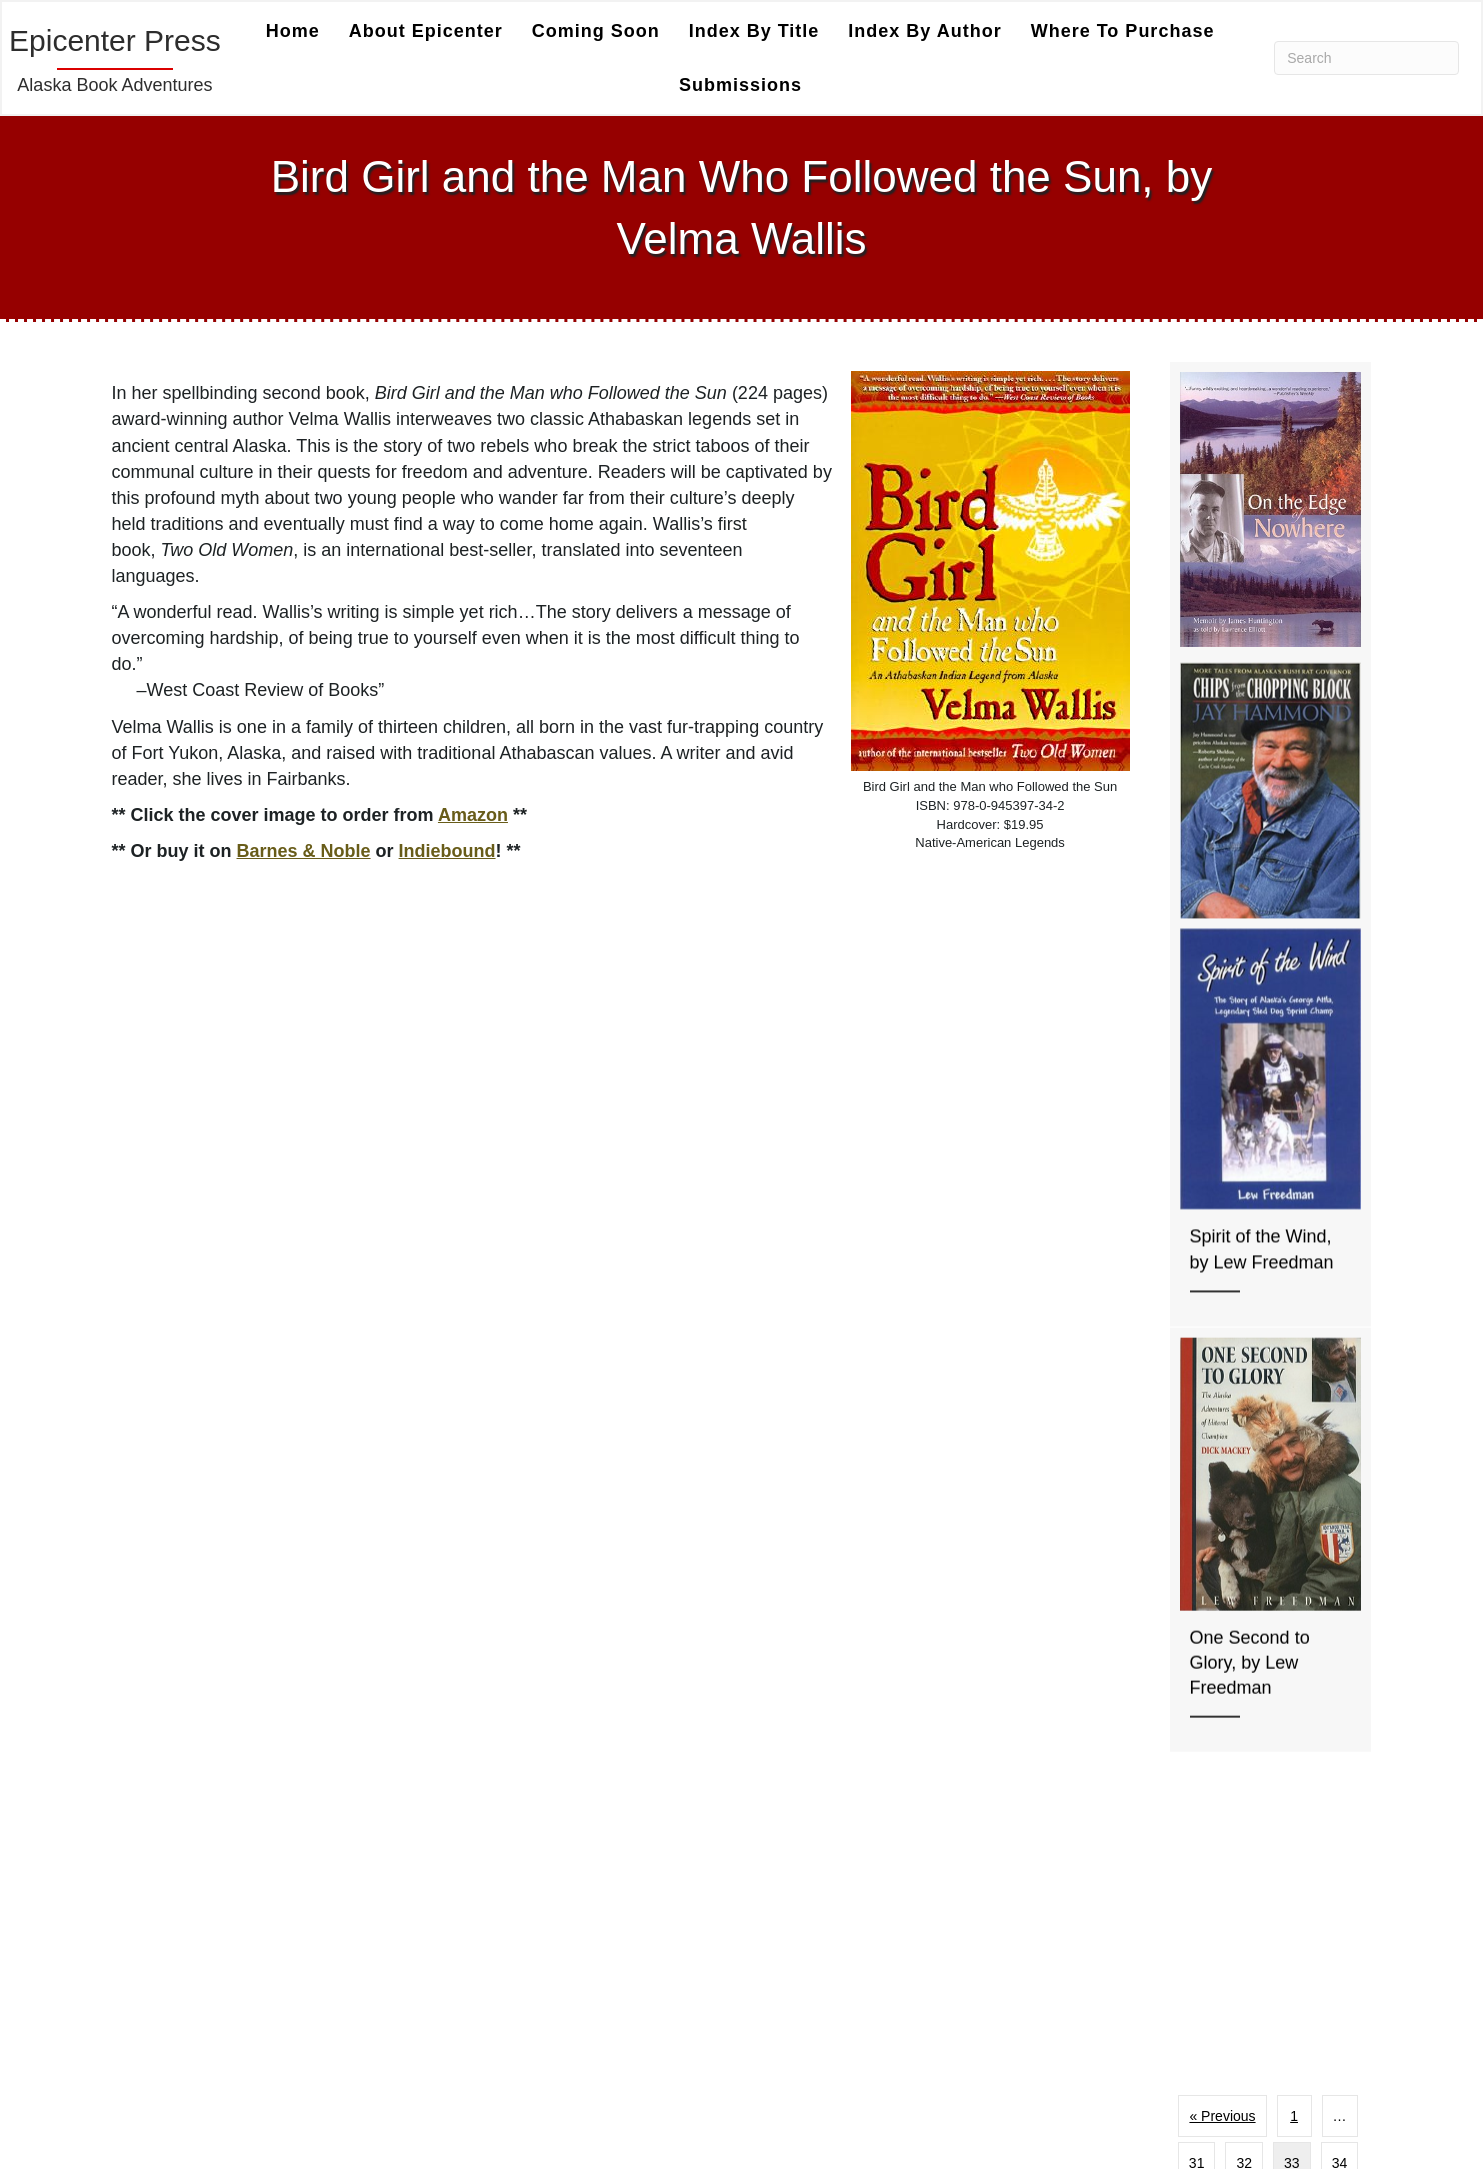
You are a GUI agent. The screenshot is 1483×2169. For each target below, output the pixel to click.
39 (1315, 1664)
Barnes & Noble (304, 851)
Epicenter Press (911, 2080)
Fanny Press (489, 1913)
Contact (882, 1987)
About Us (888, 1895)
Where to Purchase (1123, 31)
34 (1340, 1616)
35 (1221, 1664)
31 (1197, 1616)
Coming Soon (596, 31)
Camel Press (489, 1846)
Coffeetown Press (488, 1879)
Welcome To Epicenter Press (957, 2103)
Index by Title (754, 31)
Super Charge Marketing (543, 1999)
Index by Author (924, 31)
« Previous (1222, 1569)
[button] (453, 2071)
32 (1244, 1616)
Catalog (882, 1918)
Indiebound (447, 851)
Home (293, 31)
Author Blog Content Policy (950, 1871)
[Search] (1366, 58)
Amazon (473, 815)
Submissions (740, 85)
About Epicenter (426, 31)
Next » (1268, 1711)
